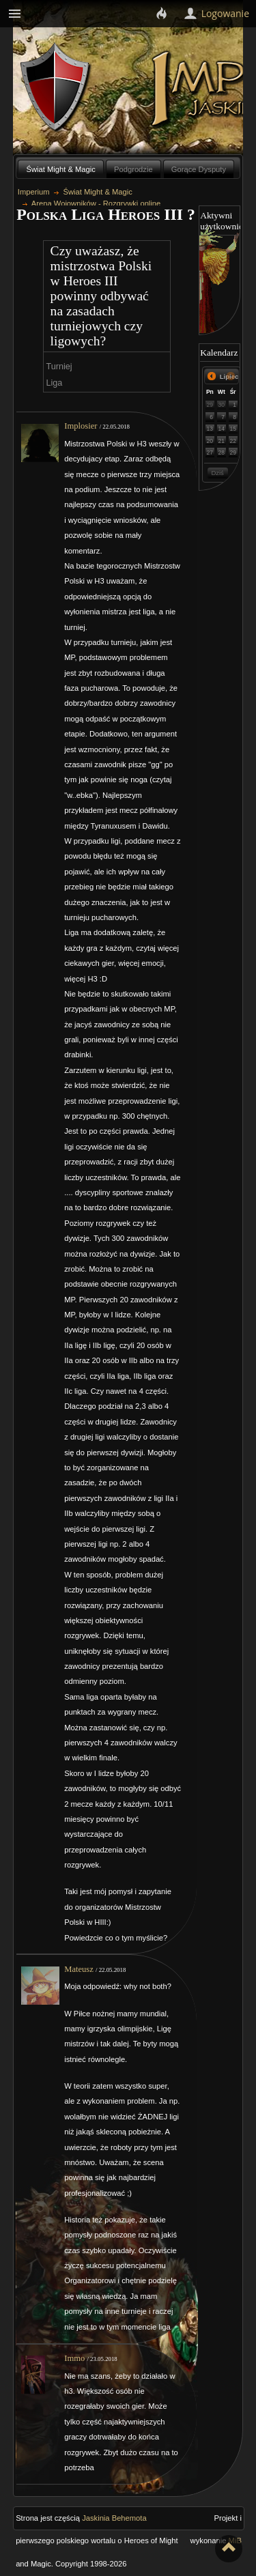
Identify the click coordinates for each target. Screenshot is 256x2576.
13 (210, 428)
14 (221, 428)
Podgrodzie (133, 169)
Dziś (217, 472)
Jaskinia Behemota (114, 2518)
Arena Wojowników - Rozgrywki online (95, 203)
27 (210, 452)
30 (221, 404)
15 (232, 428)
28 (221, 452)
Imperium (34, 192)
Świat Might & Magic (61, 169)
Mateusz (79, 1969)
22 (232, 441)
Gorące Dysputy (198, 169)
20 (210, 441)
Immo (74, 2358)
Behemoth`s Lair (56, 88)
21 (221, 441)
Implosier (80, 426)
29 (210, 404)
